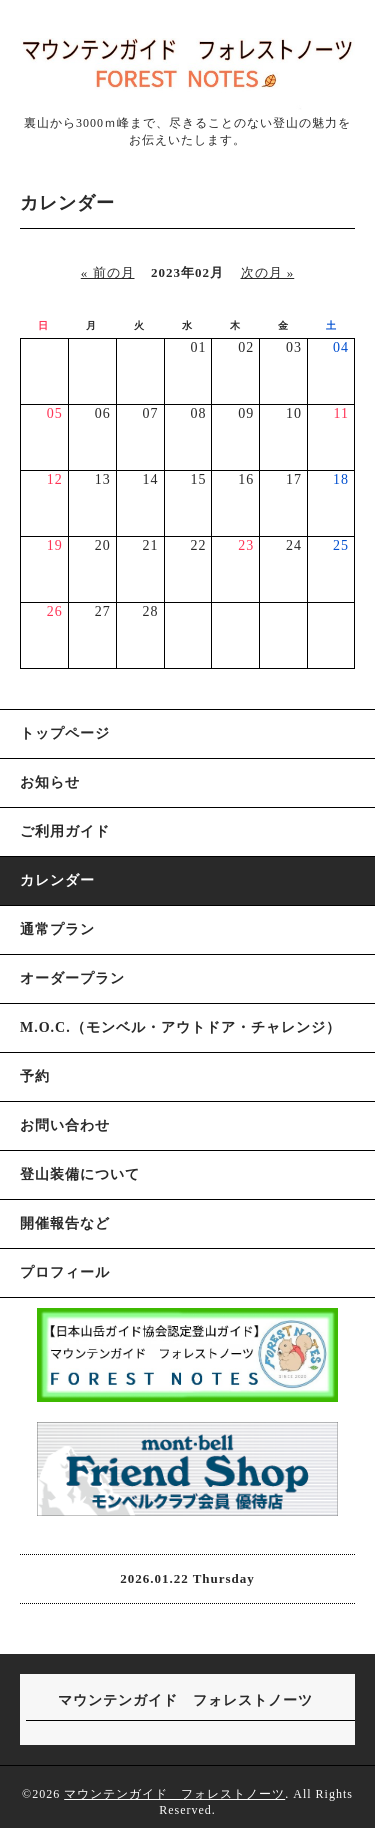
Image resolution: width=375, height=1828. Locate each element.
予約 (35, 1076)
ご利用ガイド (65, 831)
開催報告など (65, 1223)
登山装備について (80, 1174)
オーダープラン (72, 978)
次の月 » (268, 272)
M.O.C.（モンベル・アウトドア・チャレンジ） (180, 1027)
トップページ (65, 733)
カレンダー (57, 880)
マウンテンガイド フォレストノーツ (174, 1794)
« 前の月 (108, 272)
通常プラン (57, 929)
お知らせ (50, 782)
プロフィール (65, 1272)
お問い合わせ (65, 1125)
